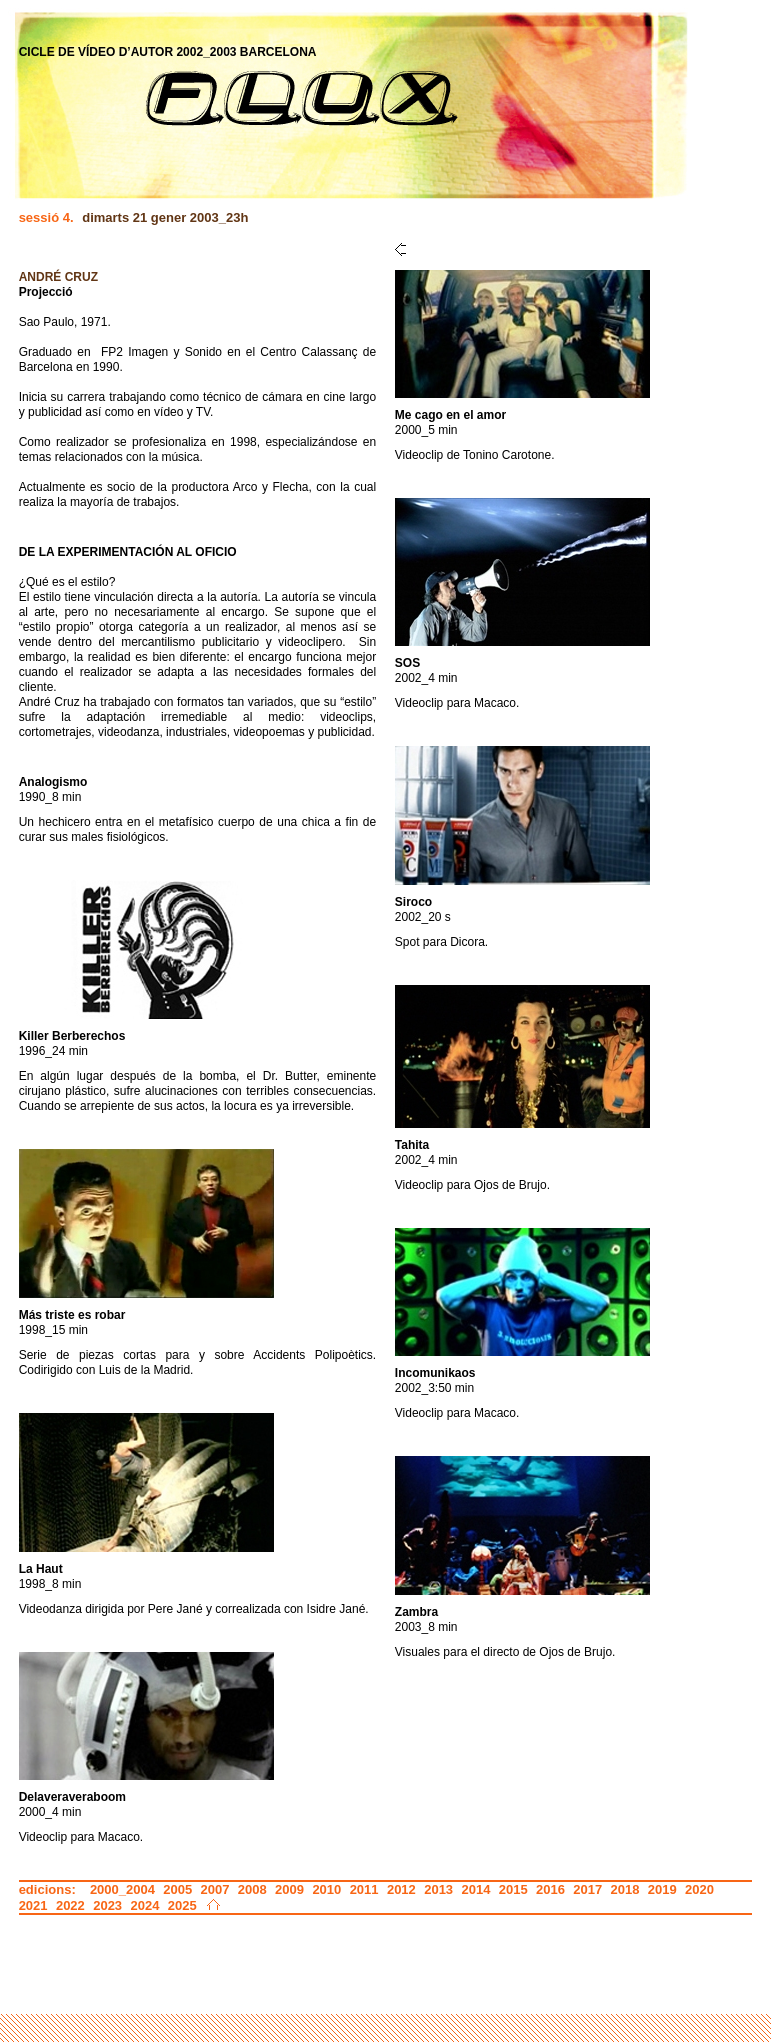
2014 (475, 1889)
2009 (289, 1889)
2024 (144, 1905)
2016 (550, 1889)
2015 (513, 1889)
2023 (107, 1905)
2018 (625, 1889)
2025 (182, 1905)
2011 (364, 1889)
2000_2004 (122, 1889)
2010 (326, 1889)
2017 (587, 1889)
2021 (33, 1905)
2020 (699, 1889)
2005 (177, 1889)
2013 (438, 1889)
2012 (401, 1889)
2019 (662, 1889)
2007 (215, 1889)
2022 (70, 1905)
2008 (252, 1889)
